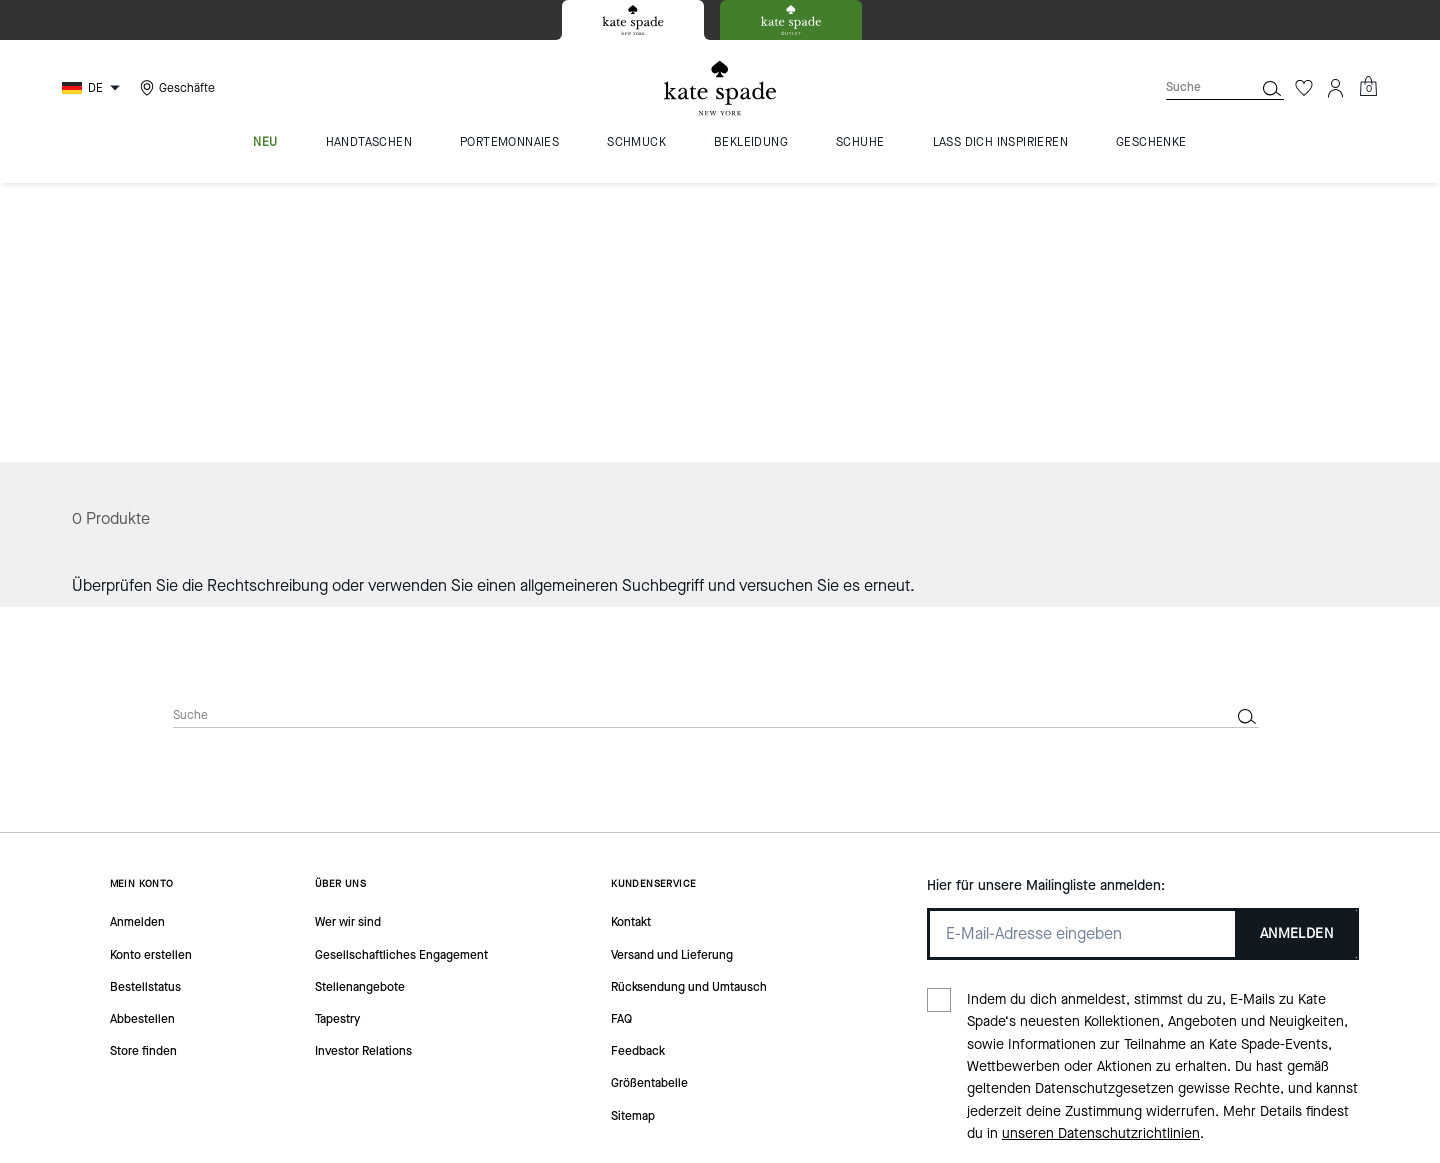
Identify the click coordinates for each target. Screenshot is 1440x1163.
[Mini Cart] (1368, 87)
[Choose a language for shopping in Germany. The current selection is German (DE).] (93, 88)
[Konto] (1336, 88)
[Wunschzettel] (1304, 88)
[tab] (633, 20)
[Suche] (1194, 87)
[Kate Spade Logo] (720, 88)
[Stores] (175, 88)
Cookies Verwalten (618, 1110)
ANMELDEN (1296, 653)
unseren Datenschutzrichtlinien (1101, 854)
